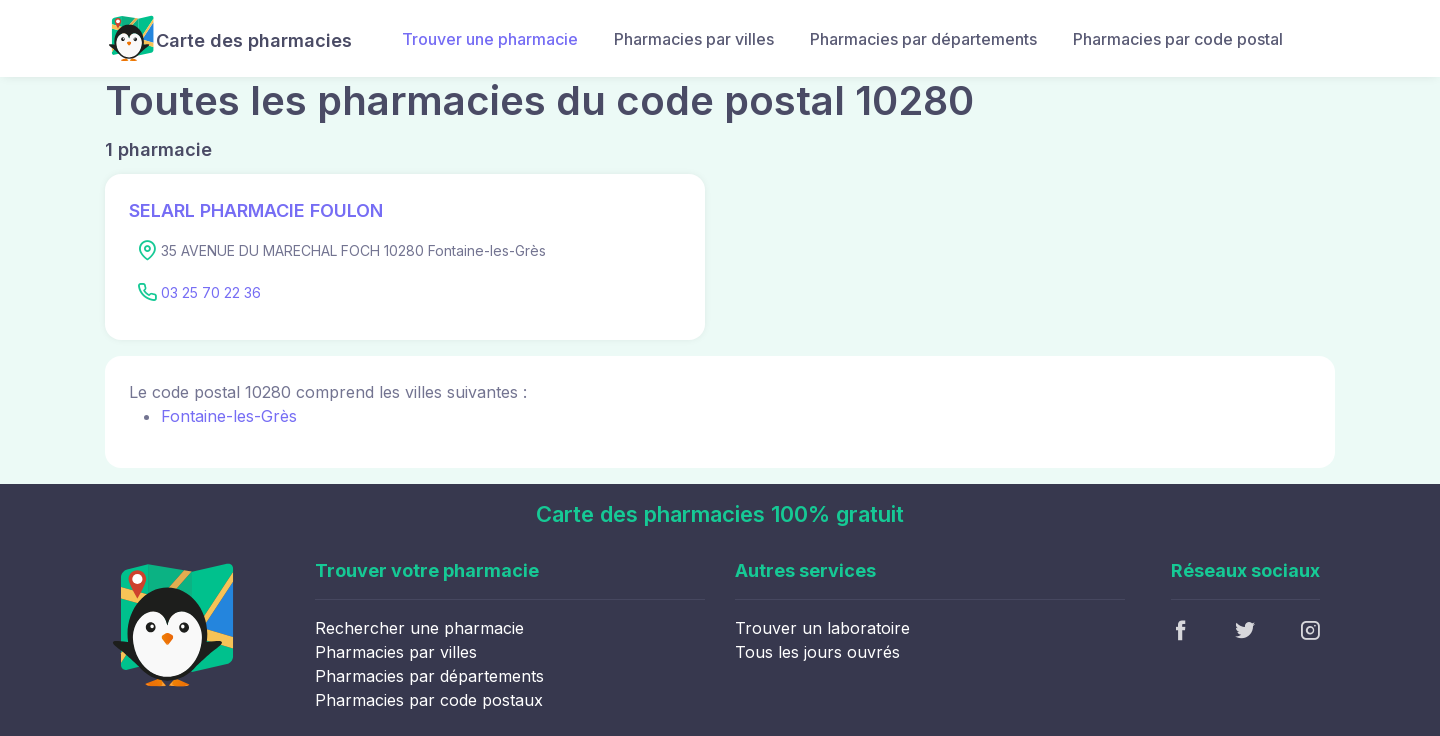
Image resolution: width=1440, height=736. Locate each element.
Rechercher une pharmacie (419, 628)
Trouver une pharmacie (490, 39)
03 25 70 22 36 (211, 292)
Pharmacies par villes (694, 39)
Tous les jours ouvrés (817, 652)
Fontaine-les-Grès (229, 416)
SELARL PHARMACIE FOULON (256, 210)
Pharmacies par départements (923, 39)
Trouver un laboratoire (822, 628)
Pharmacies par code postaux (429, 700)
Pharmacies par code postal (1178, 39)
